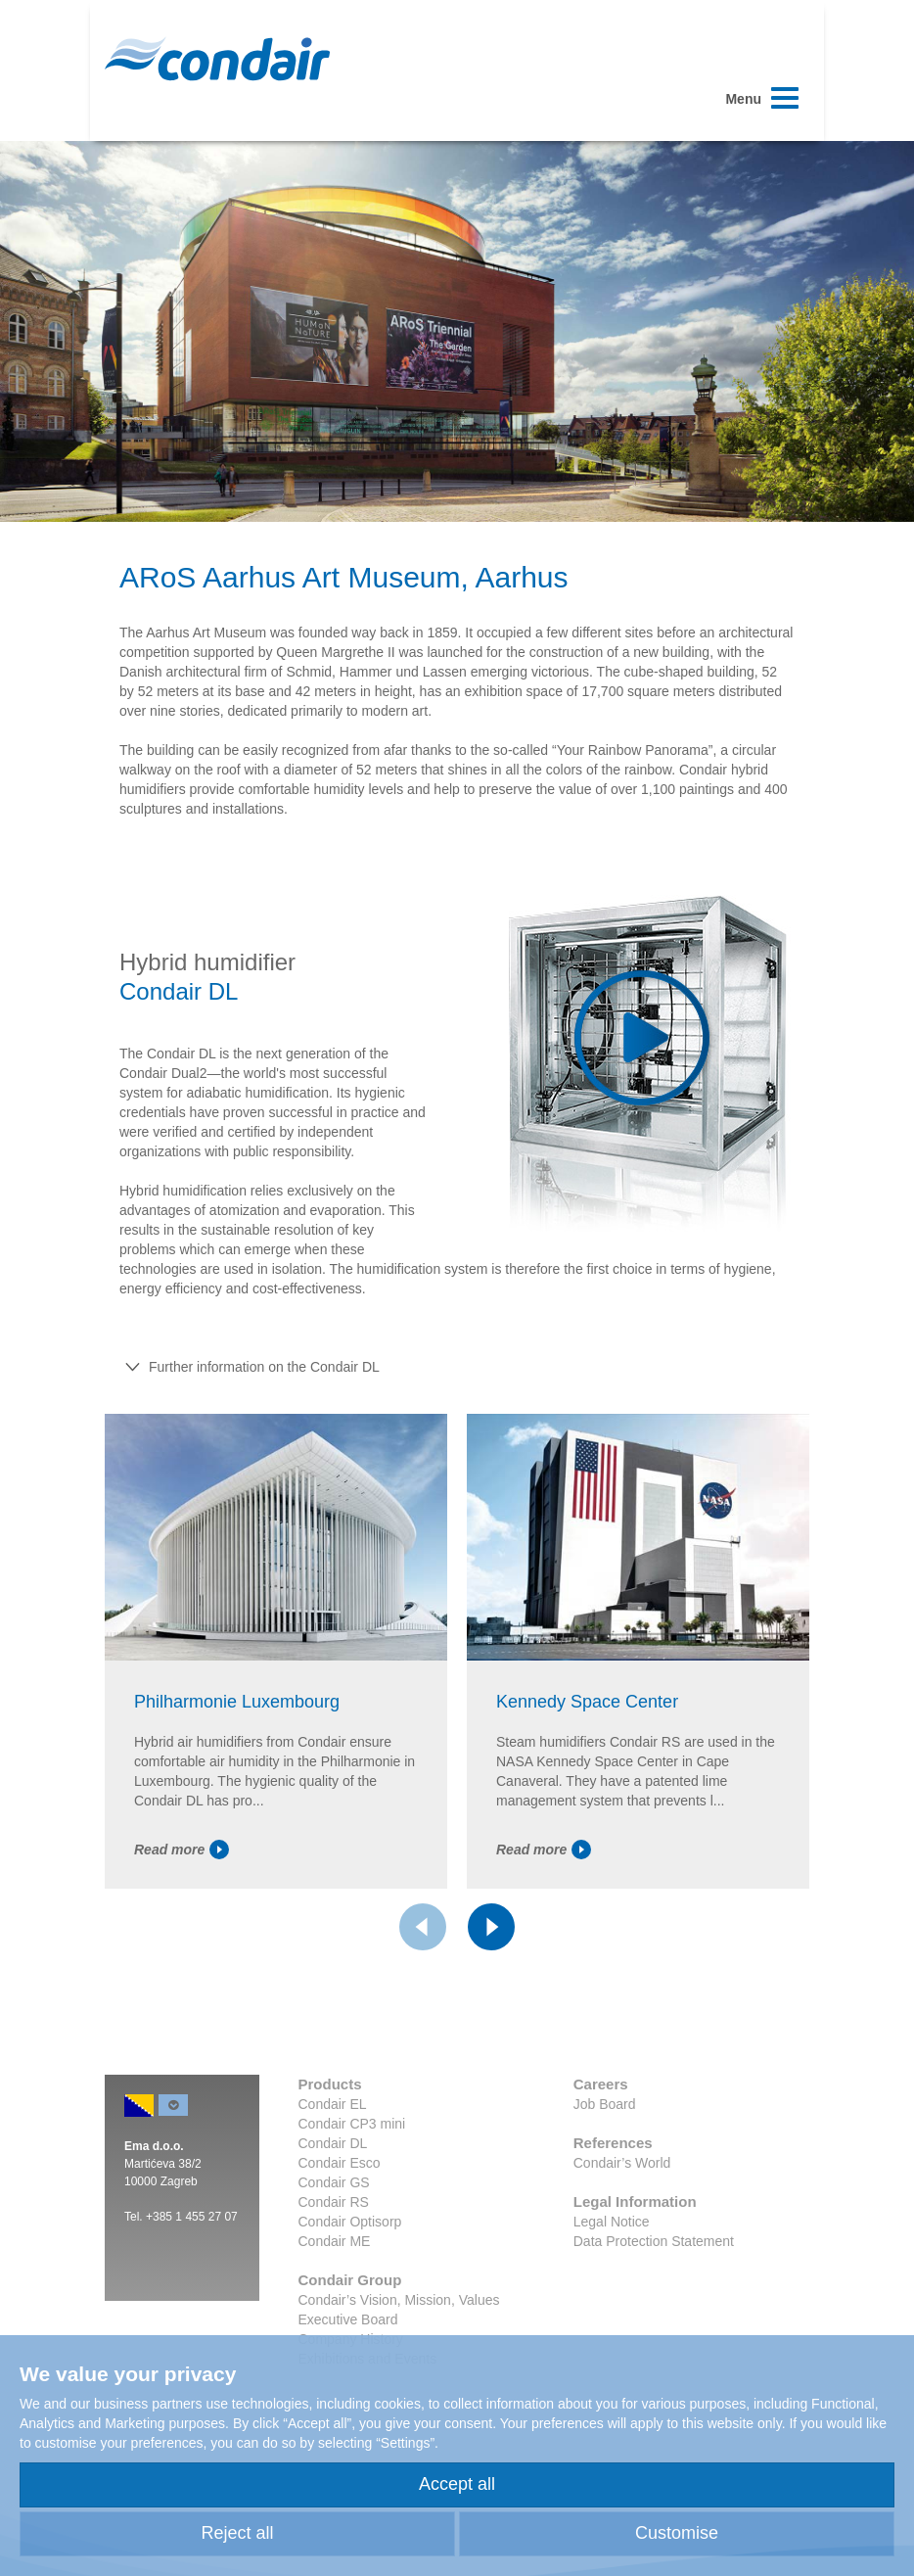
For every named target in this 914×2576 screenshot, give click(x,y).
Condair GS (334, 2182)
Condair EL (332, 2104)
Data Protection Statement (653, 2241)
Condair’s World (622, 2163)
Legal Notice (611, 2221)
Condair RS (333, 2202)
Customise (676, 2533)
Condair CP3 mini (352, 2123)
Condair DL (333, 2143)
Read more (181, 1849)
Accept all (457, 2484)
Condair (217, 58)
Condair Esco (339, 2163)
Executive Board (348, 2319)
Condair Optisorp (350, 2221)
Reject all (237, 2533)
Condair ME (334, 2241)
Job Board (604, 2104)
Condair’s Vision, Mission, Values (399, 2300)
